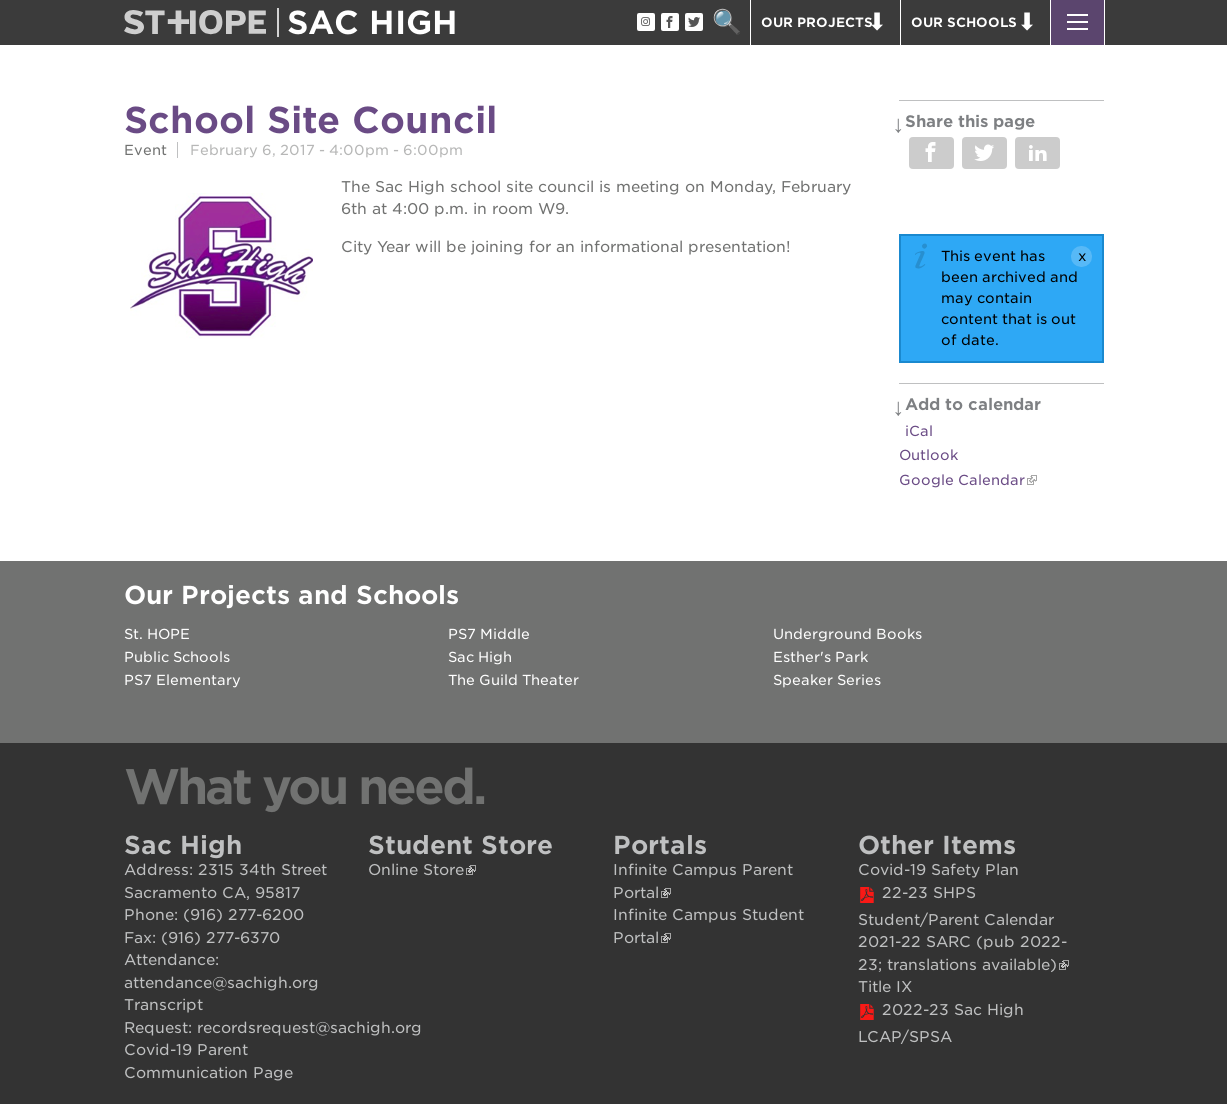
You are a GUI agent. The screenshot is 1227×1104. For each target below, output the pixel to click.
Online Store (416, 870)
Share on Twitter (984, 153)
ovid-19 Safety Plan (944, 870)
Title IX (885, 987)
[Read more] (222, 269)
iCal (919, 431)
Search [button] (727, 22)
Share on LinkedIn (1037, 153)
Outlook (928, 455)
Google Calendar (962, 480)
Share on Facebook (931, 153)
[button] (1077, 22)
